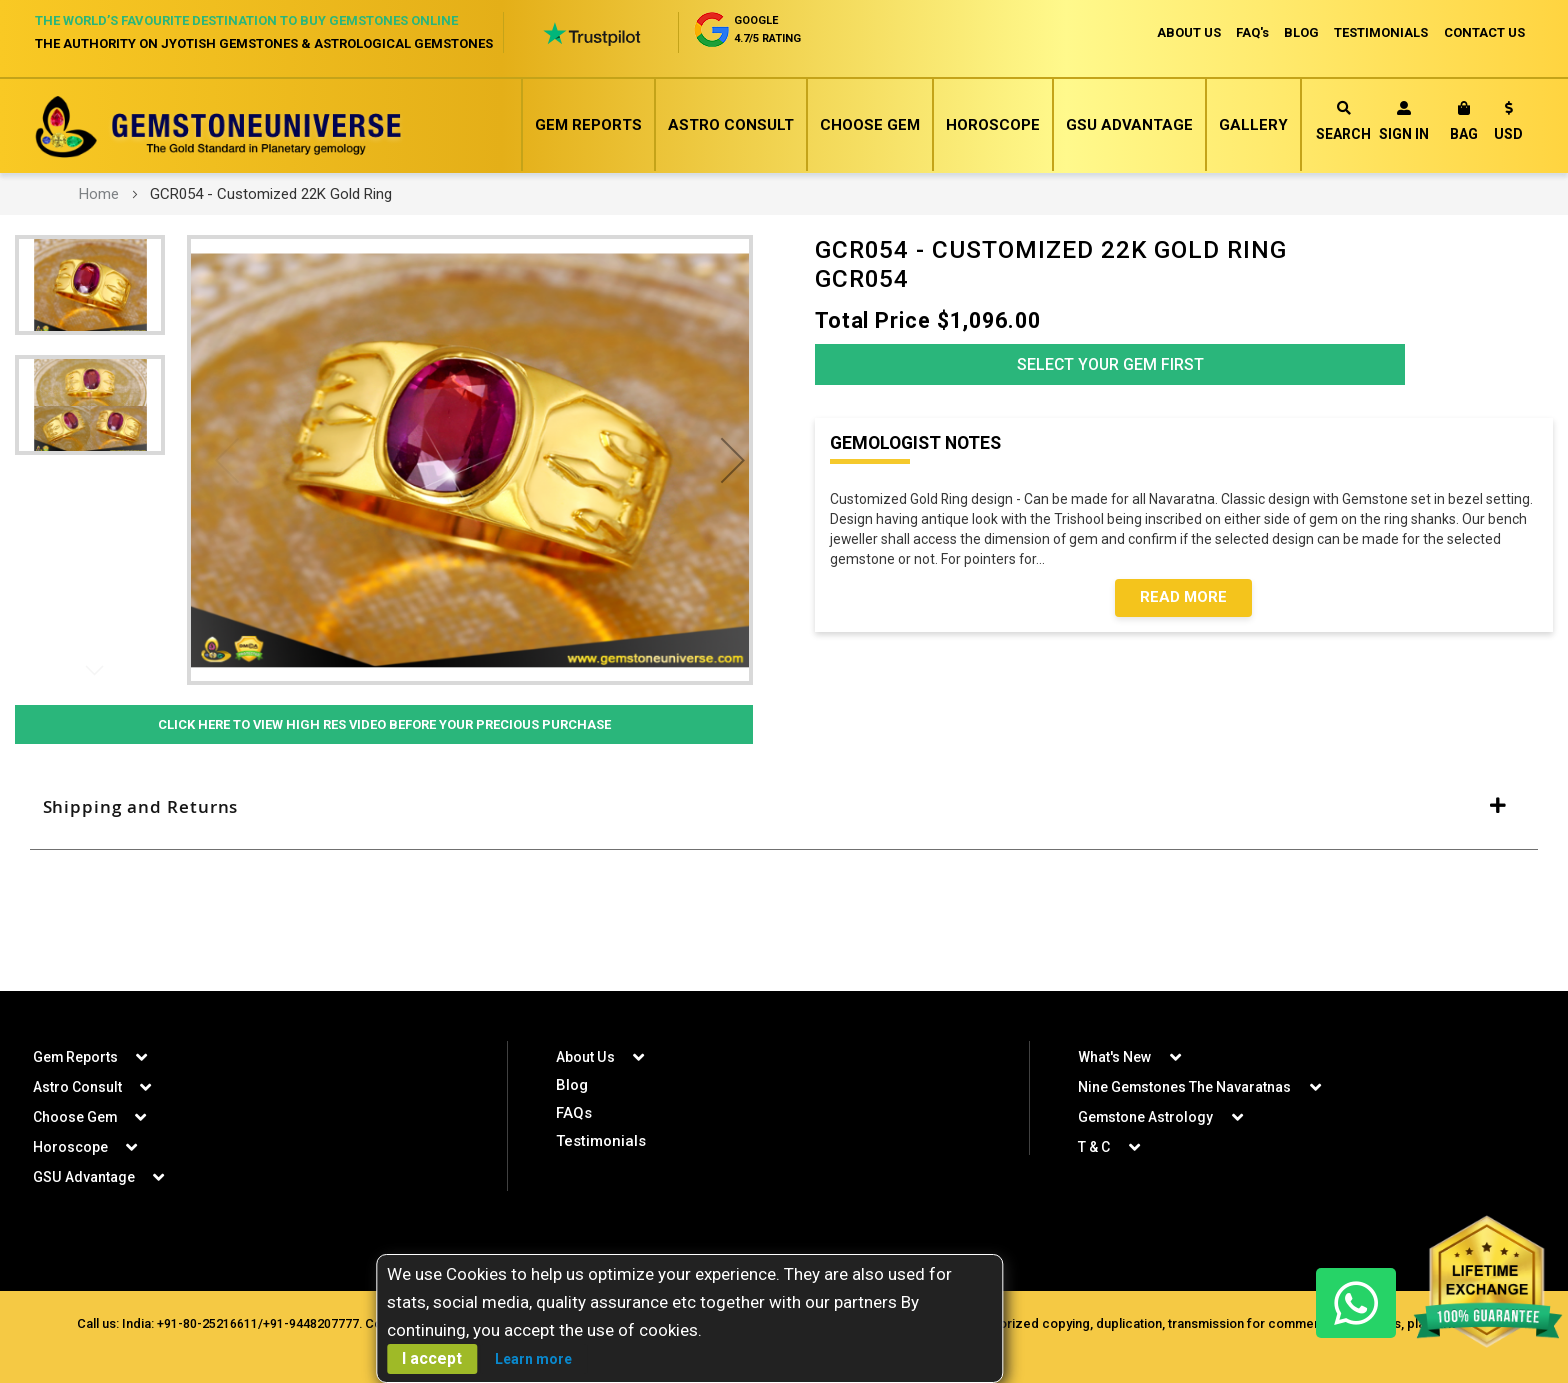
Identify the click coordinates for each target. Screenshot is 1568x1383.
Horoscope (993, 125)
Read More (1183, 602)
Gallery (1253, 125)
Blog (572, 1085)
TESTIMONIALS (1381, 32)
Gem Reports (588, 125)
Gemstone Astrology (1146, 1117)
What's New (1114, 1057)
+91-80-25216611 (205, 1323)
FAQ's (1250, 32)
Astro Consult (731, 125)
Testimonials (601, 1141)
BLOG (1300, 32)
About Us (585, 1057)
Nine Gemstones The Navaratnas (1185, 1087)
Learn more (533, 1359)
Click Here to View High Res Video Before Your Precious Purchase (384, 725)
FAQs (574, 1113)
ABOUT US (1186, 32)
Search (1343, 121)
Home (99, 194)
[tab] (784, 808)
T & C (1094, 1147)
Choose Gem (870, 125)
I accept (432, 1358)
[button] (1508, 124)
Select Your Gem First (1110, 366)
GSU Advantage (1129, 125)
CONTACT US (1484, 32)
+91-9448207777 (309, 1323)
